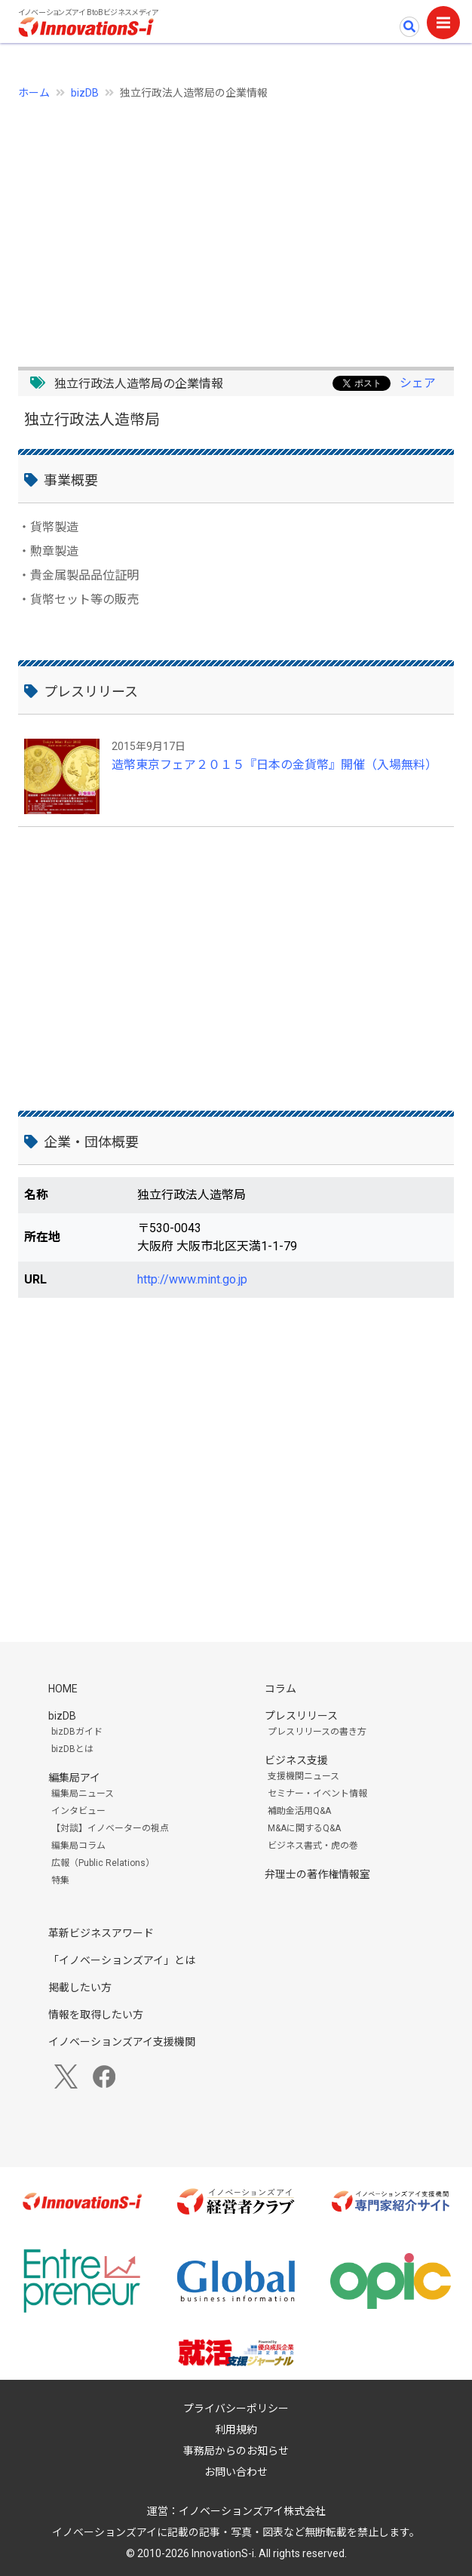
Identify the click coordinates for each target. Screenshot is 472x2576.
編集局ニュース (82, 1793)
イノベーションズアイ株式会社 (252, 2511)
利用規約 (236, 2430)
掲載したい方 (80, 1987)
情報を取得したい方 (95, 2015)
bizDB (85, 93)
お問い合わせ (236, 2472)
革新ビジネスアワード (101, 1933)
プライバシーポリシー (236, 2408)
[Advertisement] (236, 224)
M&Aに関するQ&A (304, 1828)
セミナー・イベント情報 (317, 1793)
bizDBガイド (77, 1731)
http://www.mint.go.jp (192, 1279)
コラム (280, 1689)
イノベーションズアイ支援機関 (121, 2042)
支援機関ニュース (303, 1776)
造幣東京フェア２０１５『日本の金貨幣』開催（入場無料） (274, 765)
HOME (63, 1689)
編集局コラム (78, 1845)
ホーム (34, 93)
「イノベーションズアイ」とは (121, 1960)
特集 (60, 1880)
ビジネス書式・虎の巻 (313, 1845)
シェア (418, 383)
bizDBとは (72, 1749)
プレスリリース (301, 1716)
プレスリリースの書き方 (317, 1731)
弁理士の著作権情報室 (317, 1874)
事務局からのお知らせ (236, 2451)
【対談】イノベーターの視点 (110, 1828)
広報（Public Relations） (103, 1863)
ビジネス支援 (296, 1760)
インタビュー (78, 1811)
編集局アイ (74, 1778)
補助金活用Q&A (299, 1811)
